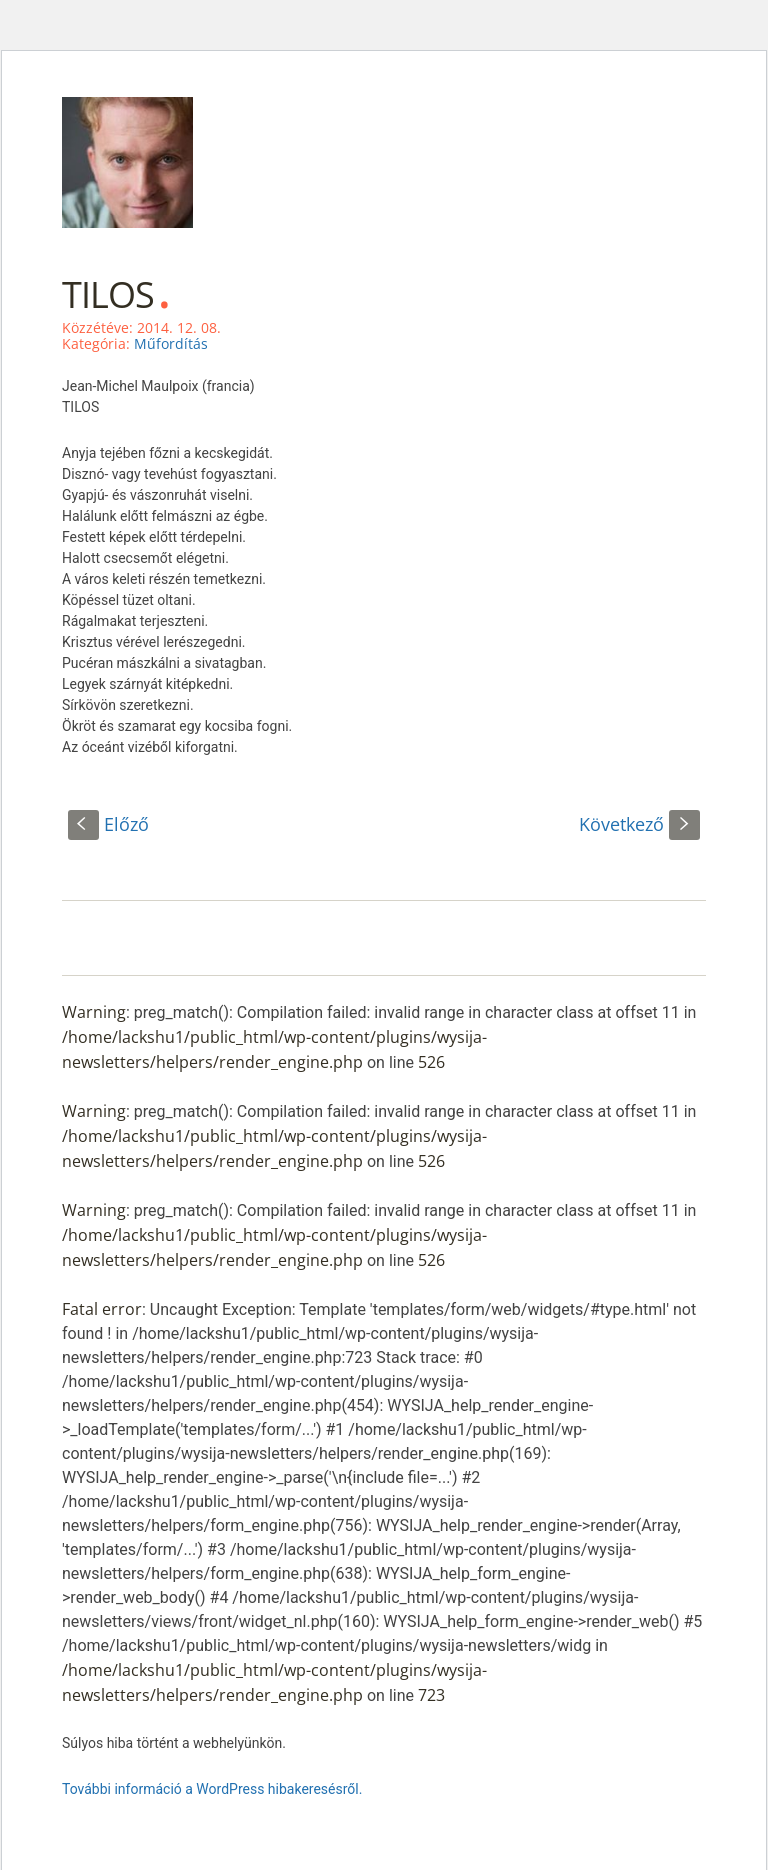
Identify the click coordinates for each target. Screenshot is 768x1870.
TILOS (108, 294)
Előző (108, 824)
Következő (639, 824)
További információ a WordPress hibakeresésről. (212, 1789)
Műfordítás (171, 343)
